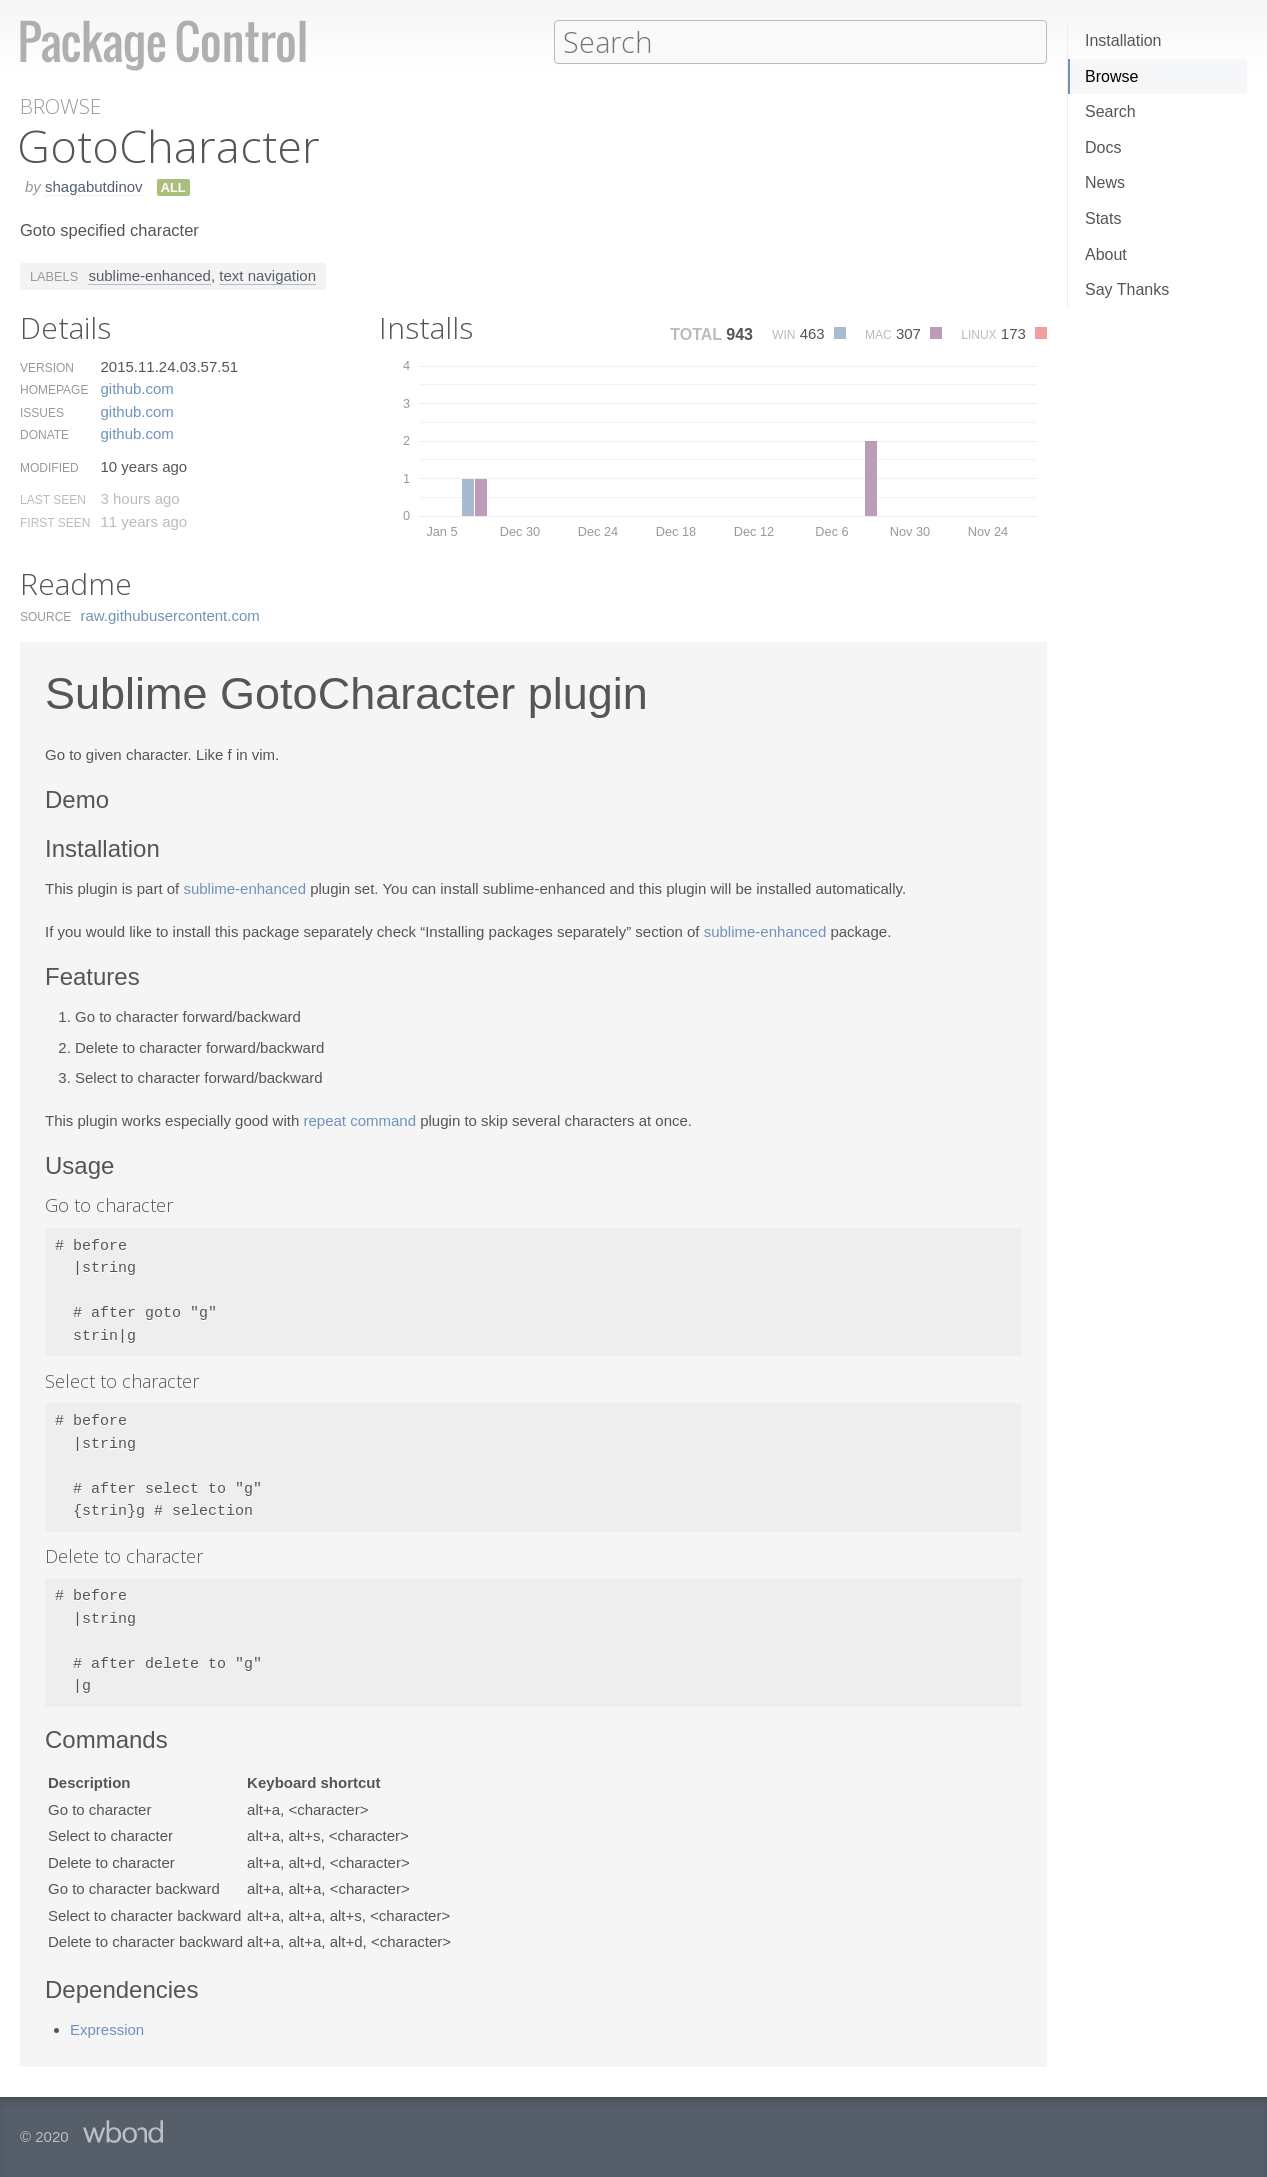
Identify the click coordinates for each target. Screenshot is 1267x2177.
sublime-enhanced (149, 274)
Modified (49, 467)
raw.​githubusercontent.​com (170, 614)
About (1106, 254)
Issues (42, 412)
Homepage (54, 389)
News (1105, 182)
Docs (1103, 147)
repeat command (359, 1119)
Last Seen (53, 499)
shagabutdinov (94, 185)
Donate (44, 434)
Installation (1123, 40)
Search (1110, 111)
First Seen (55, 522)
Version (47, 367)
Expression (107, 2028)
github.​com (136, 387)
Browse (1111, 76)
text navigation (267, 274)
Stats (1103, 218)
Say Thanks (1127, 289)
